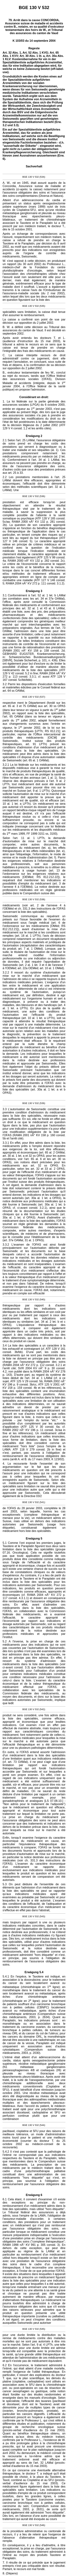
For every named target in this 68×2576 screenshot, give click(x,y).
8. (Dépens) (10, 2573)
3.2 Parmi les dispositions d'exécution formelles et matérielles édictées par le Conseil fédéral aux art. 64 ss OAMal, (34, 687)
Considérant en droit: (34, 397)
